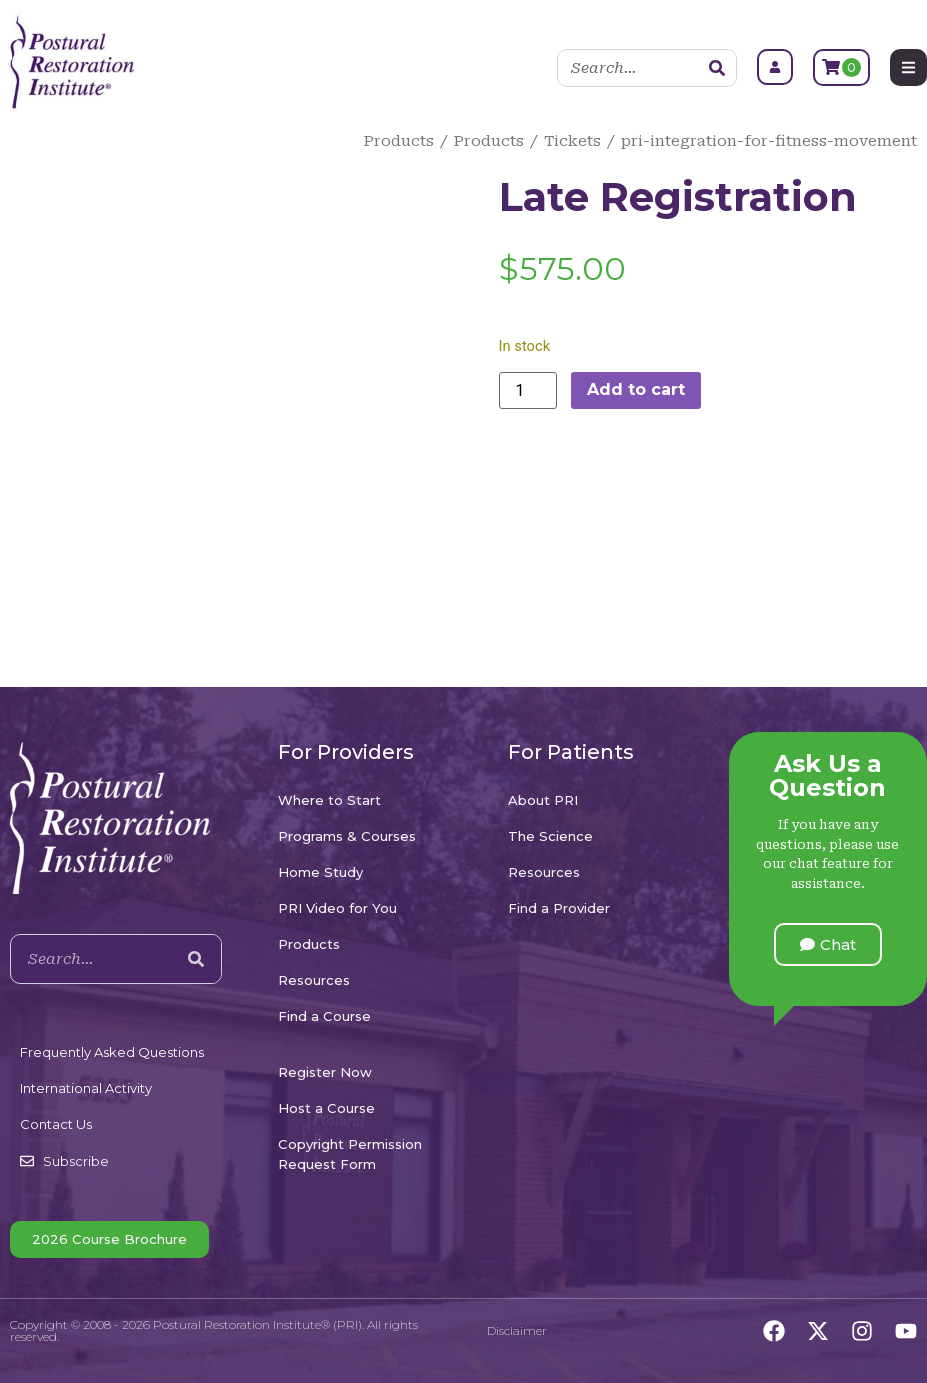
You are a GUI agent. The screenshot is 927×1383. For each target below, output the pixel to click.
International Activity (86, 1088)
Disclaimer (517, 1330)
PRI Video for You (337, 908)
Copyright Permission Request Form (350, 1154)
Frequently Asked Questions (112, 1052)
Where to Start (329, 800)
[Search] (717, 68)
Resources (314, 980)
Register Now (325, 1072)
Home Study (320, 872)
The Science (550, 836)
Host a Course (326, 1108)
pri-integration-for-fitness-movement (769, 141)
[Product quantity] (528, 390)
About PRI (543, 800)
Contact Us (56, 1124)
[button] (828, 944)
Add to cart (636, 389)
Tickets (572, 141)
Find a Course (324, 1016)
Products (399, 141)
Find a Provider (559, 908)
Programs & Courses (347, 836)
